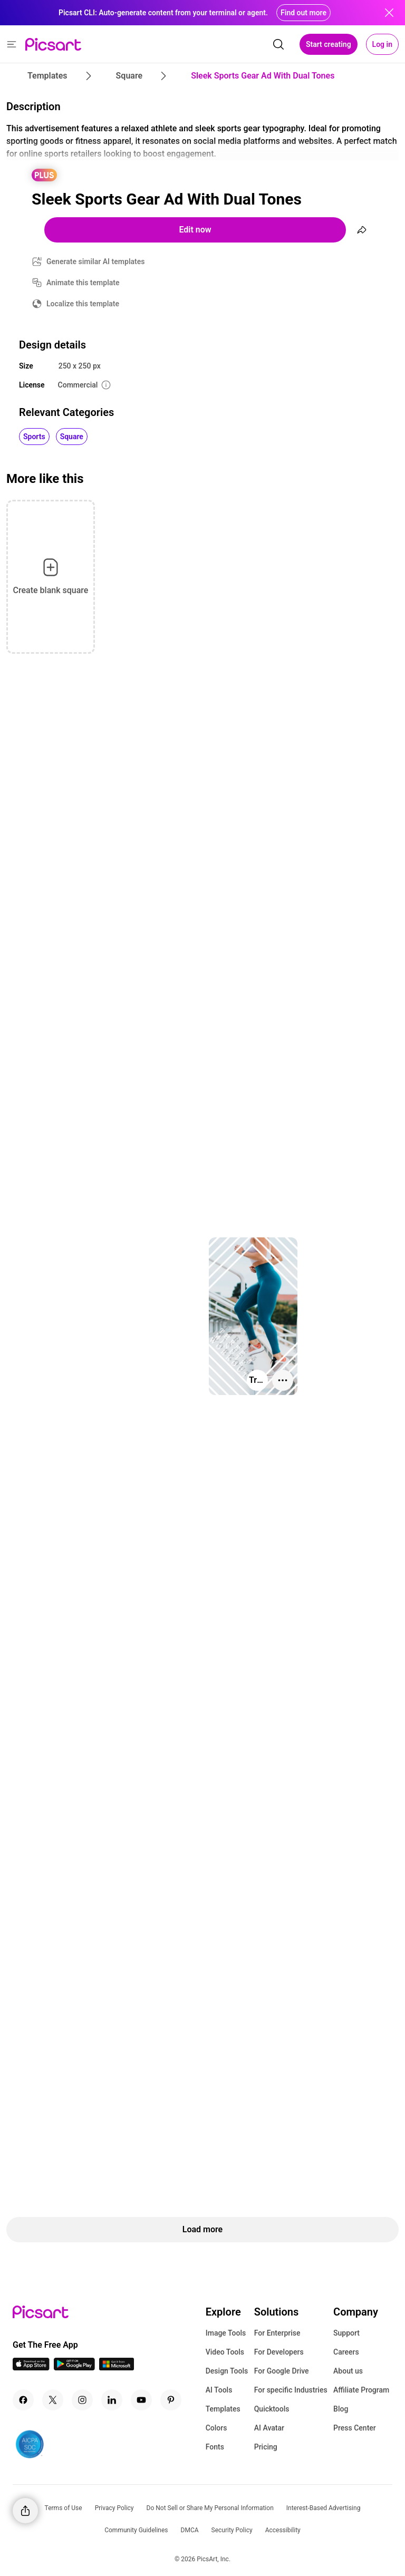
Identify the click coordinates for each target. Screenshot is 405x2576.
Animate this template (83, 282)
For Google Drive (281, 2371)
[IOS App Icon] (31, 2367)
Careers (346, 2352)
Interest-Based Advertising (323, 2508)
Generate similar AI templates (95, 261)
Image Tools (226, 2333)
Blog (340, 2409)
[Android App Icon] (74, 2367)
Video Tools (225, 2352)
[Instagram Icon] (82, 2399)
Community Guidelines (136, 2530)
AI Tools (219, 2390)
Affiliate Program (361, 2390)
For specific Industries (290, 2390)
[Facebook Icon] (23, 2399)
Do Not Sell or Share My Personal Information (210, 2508)
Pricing (265, 2447)
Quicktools (272, 2409)
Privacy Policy (114, 2508)
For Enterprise (277, 2333)
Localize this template (82, 303)
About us (348, 2371)
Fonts (215, 2447)
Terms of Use (63, 2508)
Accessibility (283, 2530)
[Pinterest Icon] (170, 2399)
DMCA (190, 2530)
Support (346, 2333)
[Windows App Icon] (116, 2367)
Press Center (354, 2428)
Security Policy (232, 2530)
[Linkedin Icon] (111, 2399)
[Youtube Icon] (141, 2399)
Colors (216, 2428)
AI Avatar (269, 2428)
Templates (223, 2409)
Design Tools (227, 2371)
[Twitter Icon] (52, 2399)
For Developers (279, 2352)
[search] (278, 44)
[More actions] (282, 1380)
